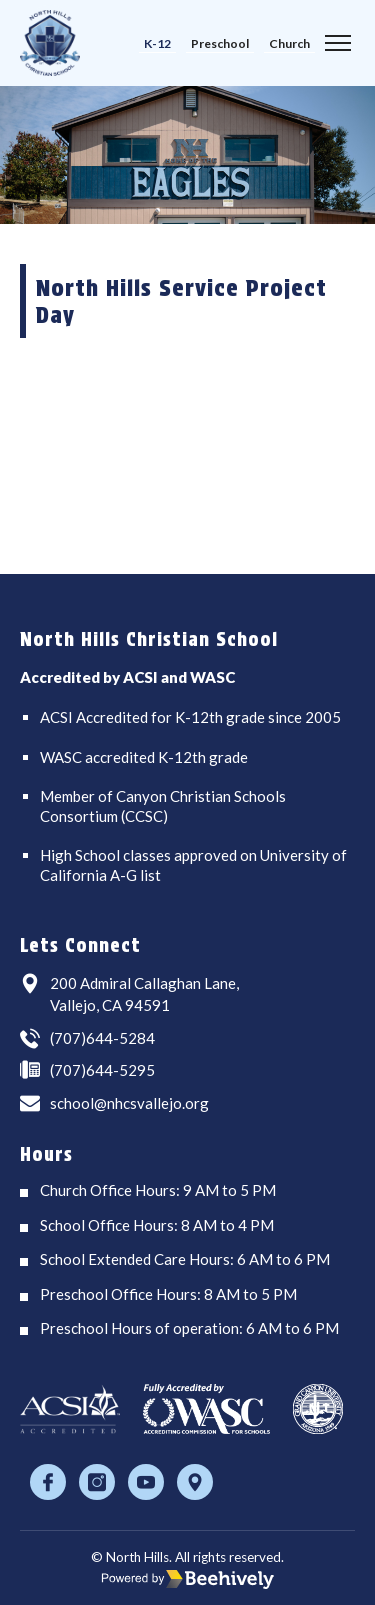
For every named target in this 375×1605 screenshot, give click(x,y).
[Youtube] (146, 1482)
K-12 (157, 43)
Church (289, 43)
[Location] (195, 1482)
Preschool (220, 43)
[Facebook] (48, 1482)
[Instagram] (97, 1482)
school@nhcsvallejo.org (129, 1103)
